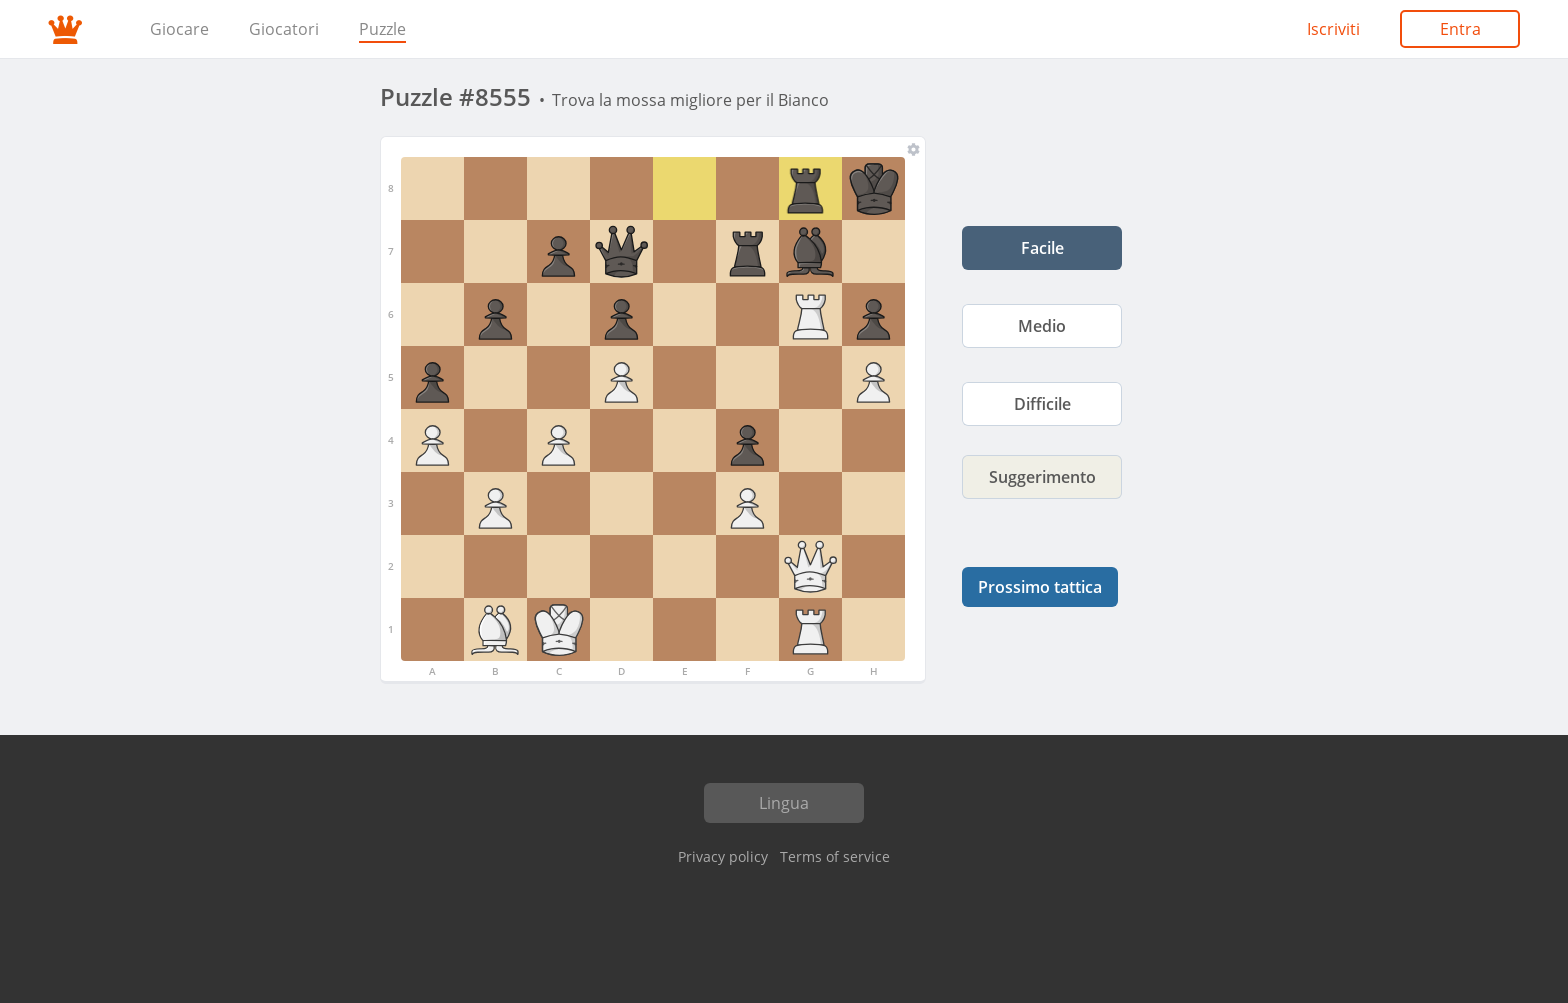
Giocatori (284, 29)
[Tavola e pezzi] (913, 149)
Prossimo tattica (1040, 587)
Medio (1042, 326)
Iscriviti (1333, 29)
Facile (1042, 248)
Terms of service (835, 856)
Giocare (179, 29)
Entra (1460, 29)
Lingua (784, 803)
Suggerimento (1042, 477)
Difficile (1042, 404)
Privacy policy (723, 856)
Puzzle (382, 29)
